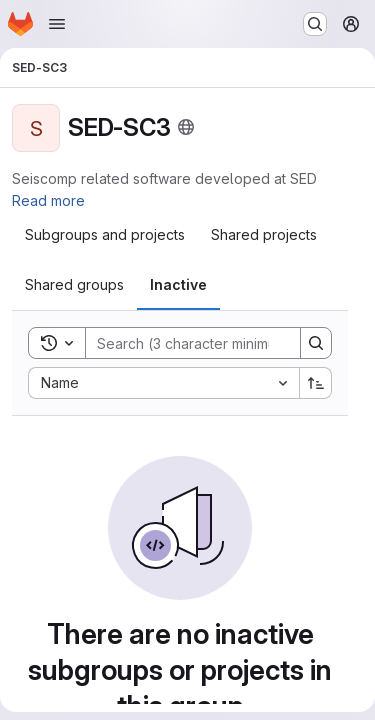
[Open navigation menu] (57, 24)
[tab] (105, 235)
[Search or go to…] (315, 24)
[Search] (217, 343)
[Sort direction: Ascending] (316, 383)
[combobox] (163, 383)
